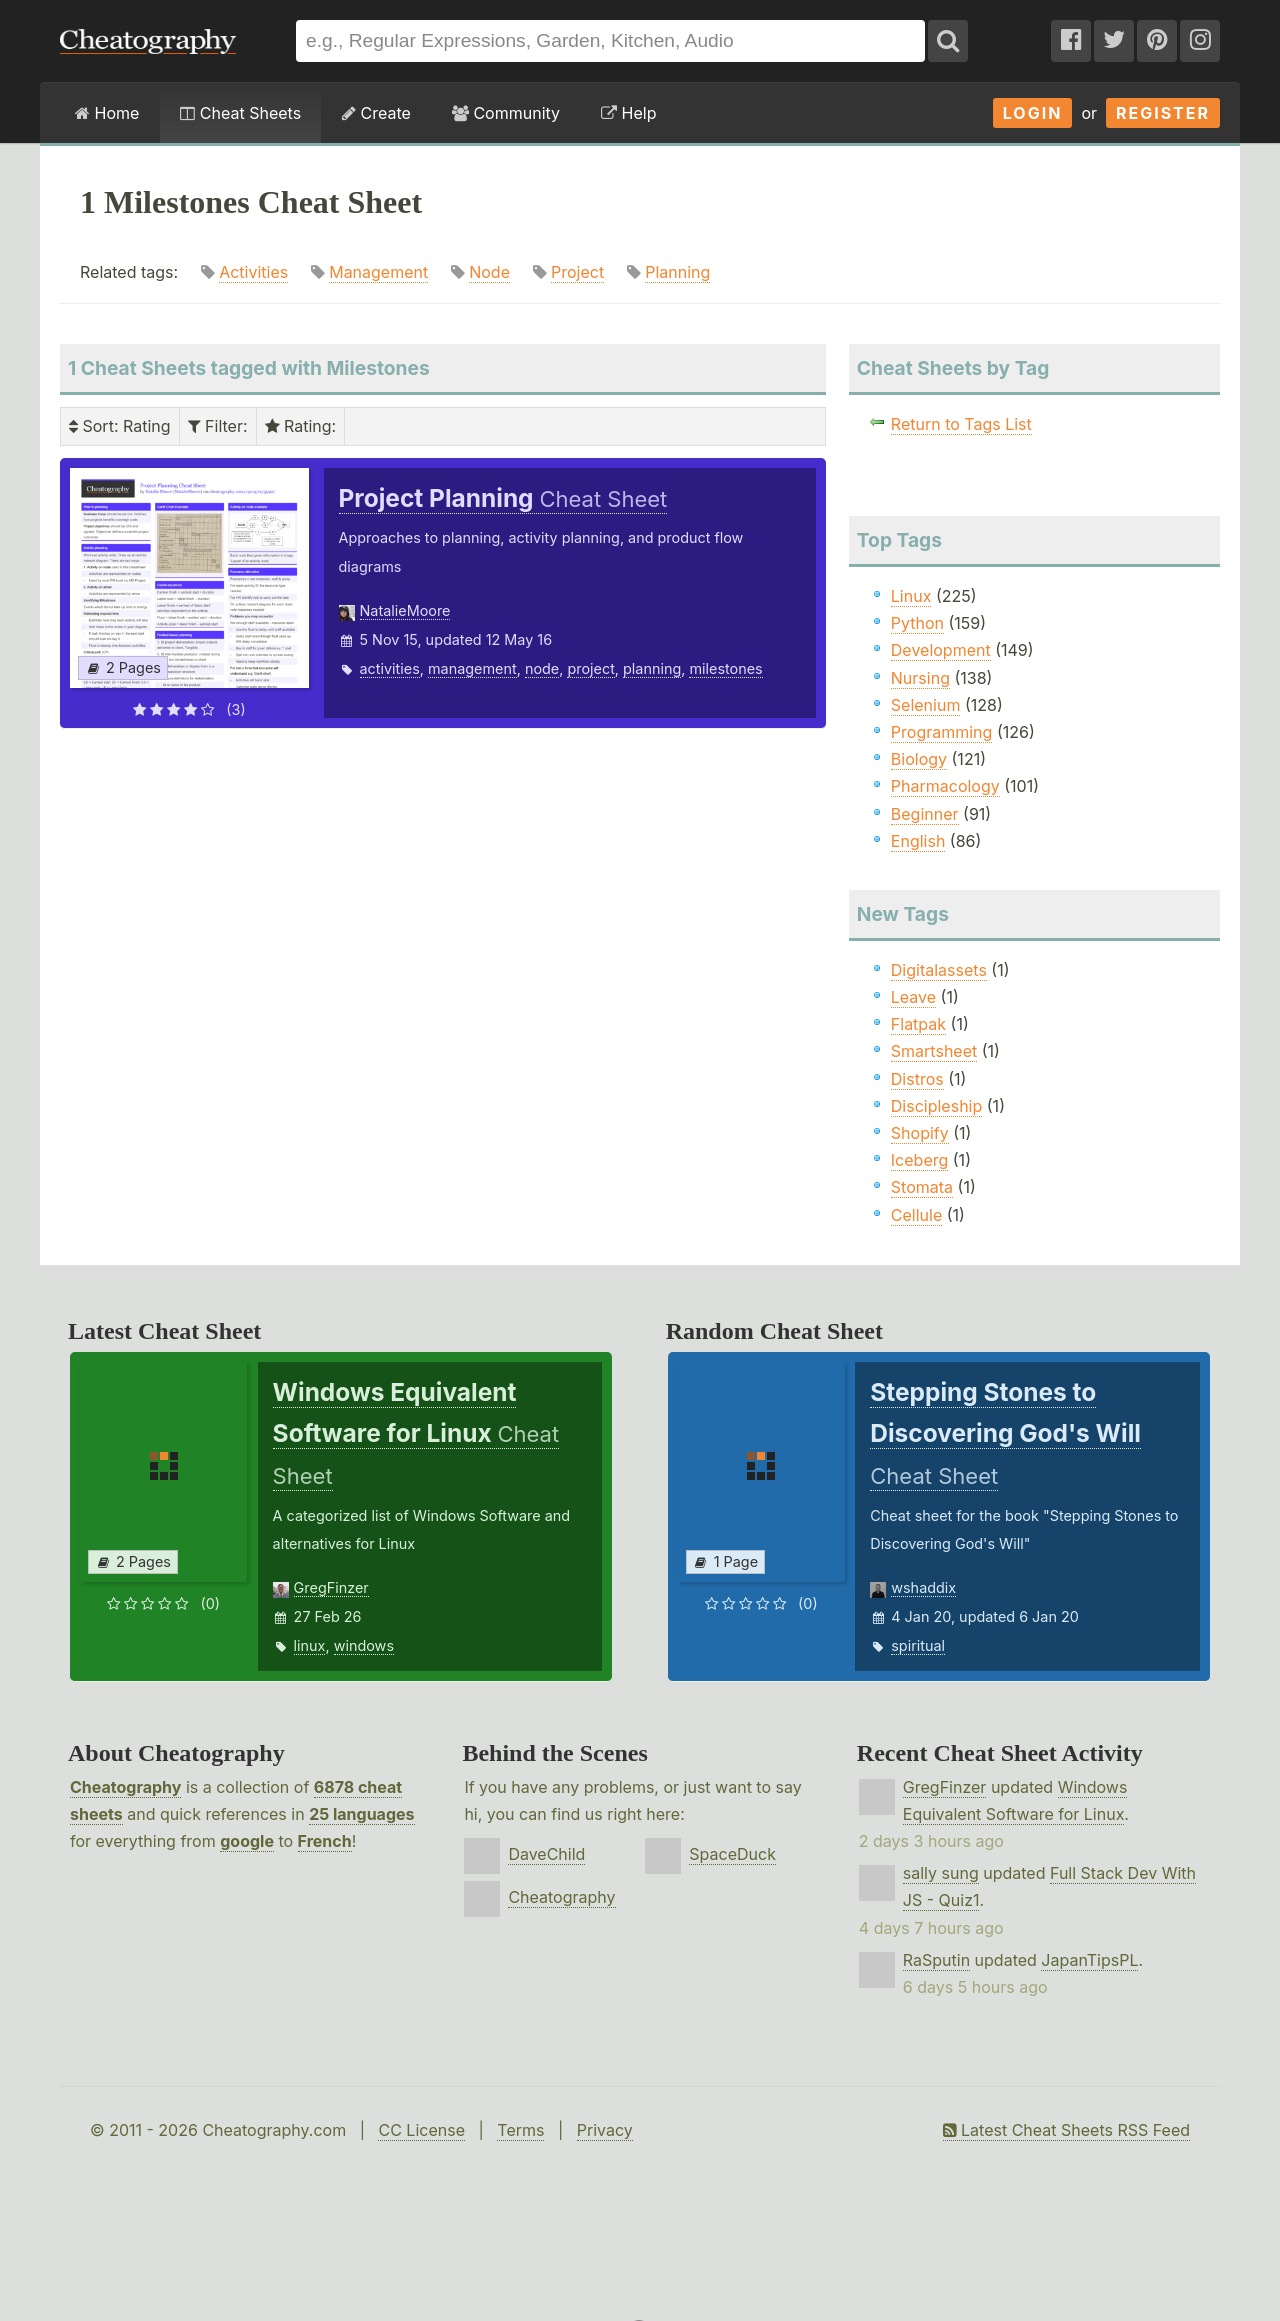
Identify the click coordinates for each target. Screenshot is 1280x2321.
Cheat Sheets (240, 113)
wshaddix (923, 1587)
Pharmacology (945, 786)
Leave (913, 997)
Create (376, 113)
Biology (919, 759)
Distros (917, 1079)
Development (941, 650)
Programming (942, 732)
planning (652, 668)
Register (1163, 113)
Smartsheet (934, 1051)
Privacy (605, 2130)
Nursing (920, 678)
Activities (253, 272)
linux (310, 1645)
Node (489, 272)
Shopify (920, 1133)
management (472, 668)
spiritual (918, 1645)
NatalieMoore (405, 610)
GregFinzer (331, 1587)
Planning (677, 272)
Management (378, 272)
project (590, 668)
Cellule (916, 1215)
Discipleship (936, 1106)
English (918, 841)
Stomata (922, 1187)
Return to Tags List (961, 424)
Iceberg (919, 1160)
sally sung (941, 1873)
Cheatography (125, 1787)
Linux (911, 596)
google (247, 1841)
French (325, 1841)
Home (107, 113)
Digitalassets (939, 970)
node (542, 668)
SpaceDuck (732, 1854)
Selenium (926, 705)
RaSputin (936, 1960)
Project (577, 272)
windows (364, 1645)
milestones (725, 668)
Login (1033, 113)
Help (628, 113)
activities (390, 668)
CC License (421, 2130)
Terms (520, 2130)
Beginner (925, 814)
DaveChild (546, 1854)
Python (917, 623)
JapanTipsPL (1089, 1960)
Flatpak (918, 1024)
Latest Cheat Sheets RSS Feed (1066, 2130)
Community (506, 113)
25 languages (361, 1814)
